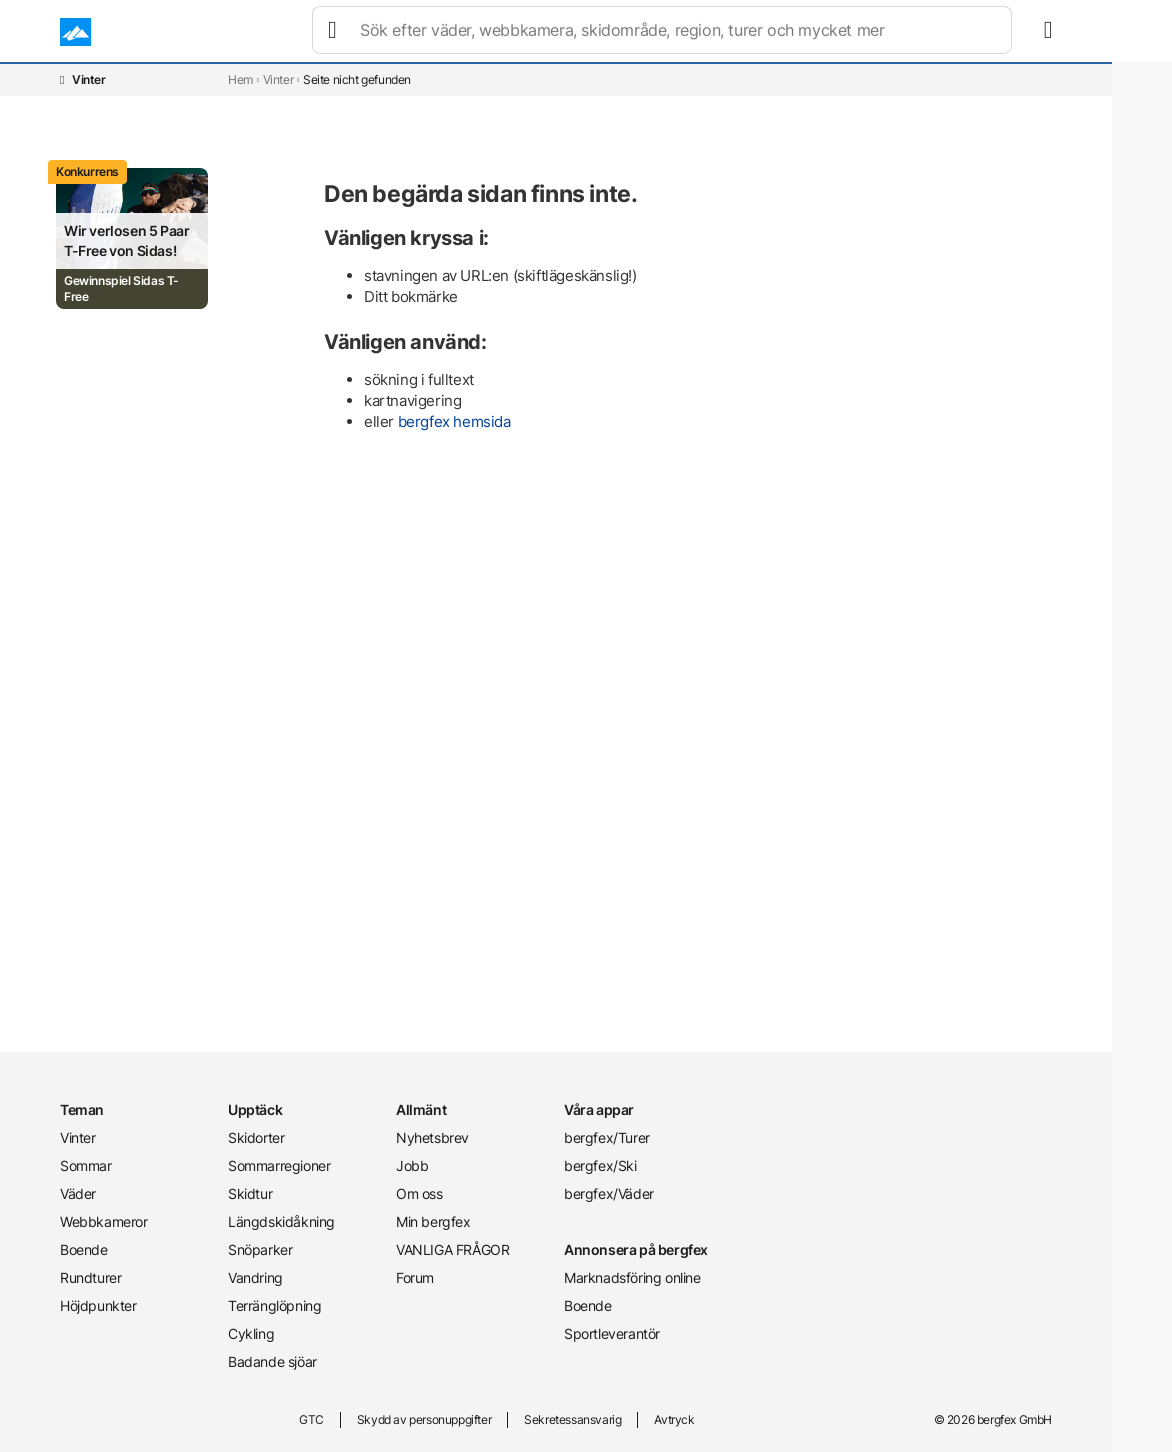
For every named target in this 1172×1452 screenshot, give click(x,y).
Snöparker (260, 1249)
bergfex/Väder (609, 1193)
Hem (240, 79)
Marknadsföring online (632, 1277)
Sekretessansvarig (572, 1419)
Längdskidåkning (281, 1221)
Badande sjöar (272, 1361)
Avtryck (674, 1419)
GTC (311, 1419)
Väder (480, 32)
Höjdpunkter (98, 1305)
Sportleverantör (612, 1333)
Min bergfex (433, 1221)
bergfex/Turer (607, 1137)
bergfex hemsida (454, 421)
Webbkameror (577, 32)
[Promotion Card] (132, 238)
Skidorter (256, 1137)
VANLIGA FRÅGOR (452, 1249)
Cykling (251, 1333)
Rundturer (769, 32)
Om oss (419, 1193)
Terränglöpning (274, 1305)
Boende (680, 32)
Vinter (328, 32)
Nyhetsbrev (432, 1137)
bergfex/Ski (600, 1165)
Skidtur (250, 1193)
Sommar (404, 32)
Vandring (255, 1277)
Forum (415, 1277)
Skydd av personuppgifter (424, 1419)
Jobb (412, 1165)
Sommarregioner (279, 1165)
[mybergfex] (1040, 32)
